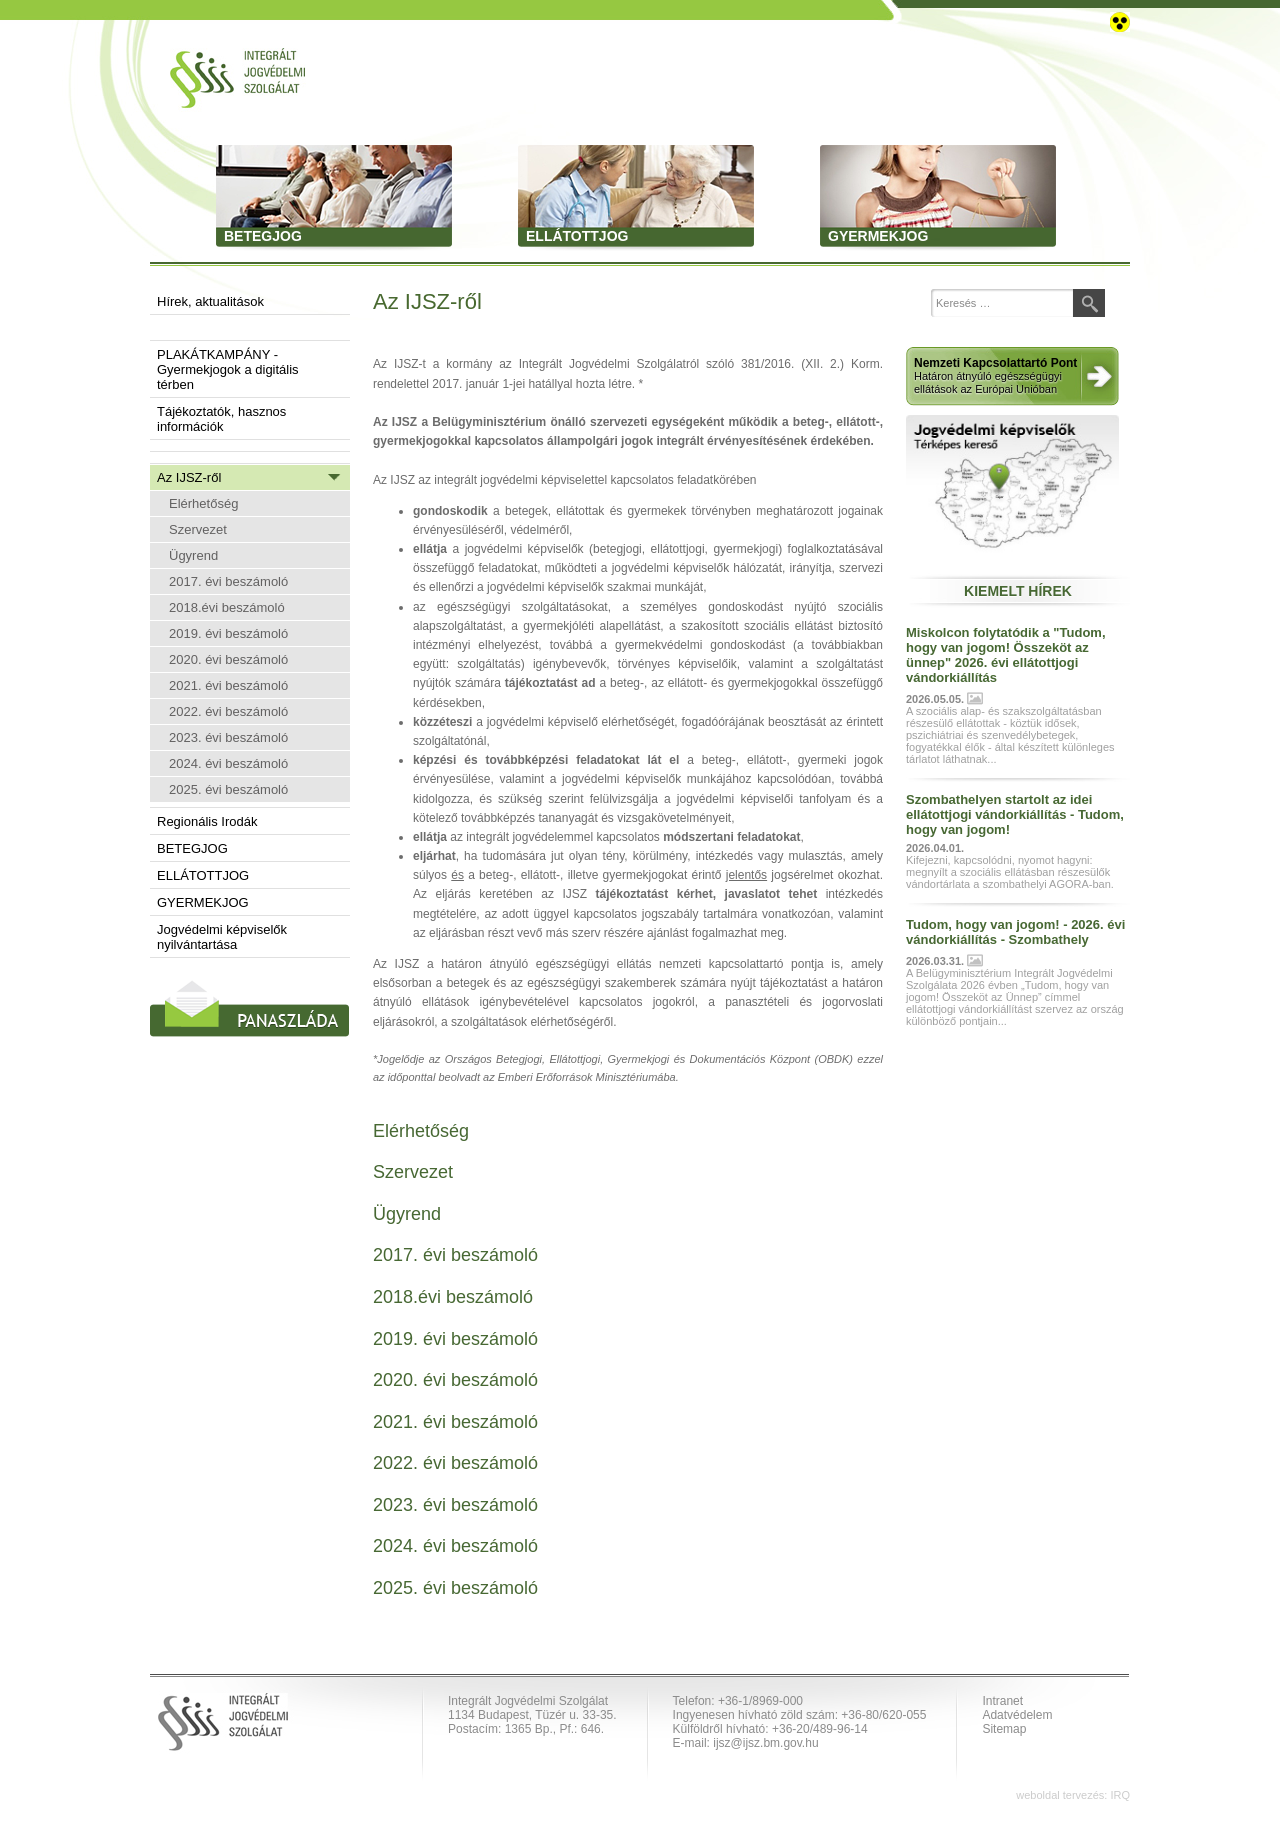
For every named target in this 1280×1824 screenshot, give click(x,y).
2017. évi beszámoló (228, 581)
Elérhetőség (203, 503)
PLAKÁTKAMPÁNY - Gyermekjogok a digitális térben (228, 369)
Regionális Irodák (207, 821)
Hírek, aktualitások (210, 301)
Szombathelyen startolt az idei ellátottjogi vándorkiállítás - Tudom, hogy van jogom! (1015, 814)
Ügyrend (193, 555)
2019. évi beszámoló (228, 633)
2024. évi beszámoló (228, 763)
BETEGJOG (192, 848)
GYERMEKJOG (203, 902)
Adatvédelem (1017, 1715)
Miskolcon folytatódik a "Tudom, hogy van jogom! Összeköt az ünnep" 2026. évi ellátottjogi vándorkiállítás (1006, 655)
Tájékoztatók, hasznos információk (221, 419)
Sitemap (1004, 1729)
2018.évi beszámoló (227, 607)
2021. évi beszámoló (228, 685)
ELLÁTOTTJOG (203, 875)
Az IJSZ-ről (189, 477)
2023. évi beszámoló (228, 737)
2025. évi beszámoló (228, 789)
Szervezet (198, 529)
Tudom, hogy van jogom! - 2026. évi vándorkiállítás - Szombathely (1015, 932)
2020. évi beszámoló (228, 659)
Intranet (1002, 1701)
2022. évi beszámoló (228, 711)
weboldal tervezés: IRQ (1073, 1795)
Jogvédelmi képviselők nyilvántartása (222, 937)
